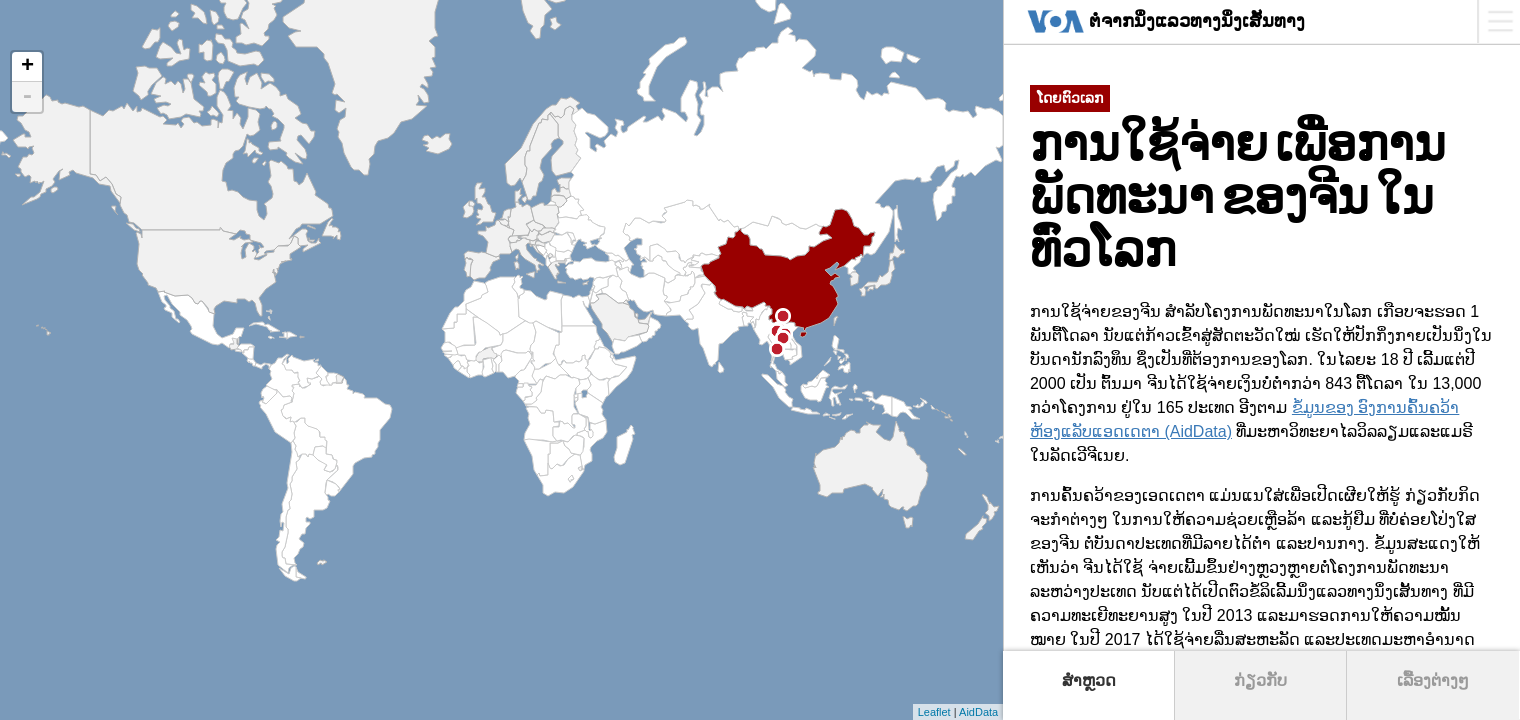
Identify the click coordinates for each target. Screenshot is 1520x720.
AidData (978, 712)
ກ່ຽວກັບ (1260, 680)
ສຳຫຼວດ (1089, 680)
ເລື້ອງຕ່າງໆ (1433, 680)
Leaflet (934, 712)
